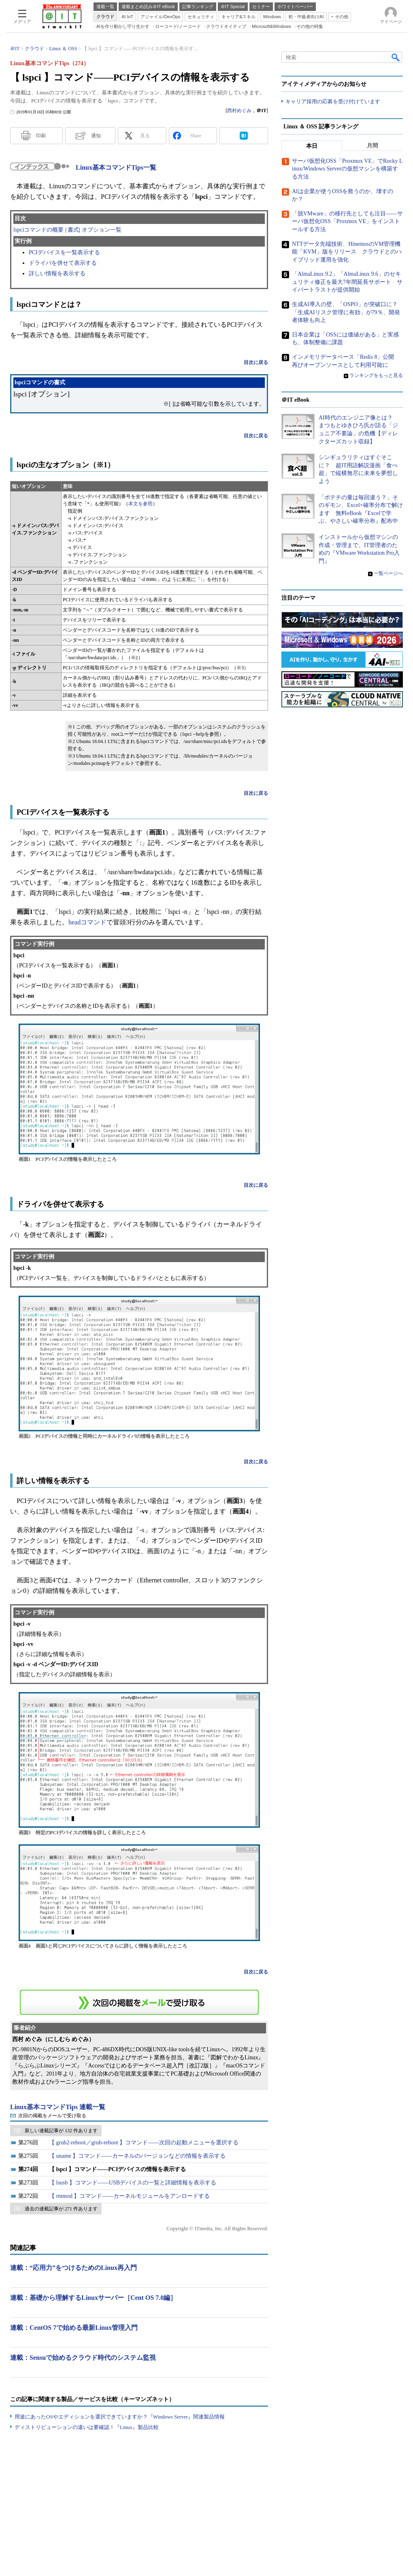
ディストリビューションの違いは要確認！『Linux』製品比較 (87, 2427)
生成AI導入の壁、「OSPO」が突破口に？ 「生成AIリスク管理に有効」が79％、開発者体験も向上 (347, 312)
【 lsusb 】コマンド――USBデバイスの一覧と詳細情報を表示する (132, 2183)
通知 (96, 135)
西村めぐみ (239, 110)
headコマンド (87, 922)
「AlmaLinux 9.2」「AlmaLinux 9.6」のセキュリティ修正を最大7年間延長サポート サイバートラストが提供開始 (347, 282)
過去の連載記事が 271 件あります (61, 2209)
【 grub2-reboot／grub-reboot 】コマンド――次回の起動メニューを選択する (143, 2143)
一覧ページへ (388, 573)
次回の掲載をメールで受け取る (52, 2115)
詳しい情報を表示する (57, 273)
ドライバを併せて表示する (63, 263)
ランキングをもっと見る (376, 375)
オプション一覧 (101, 230)
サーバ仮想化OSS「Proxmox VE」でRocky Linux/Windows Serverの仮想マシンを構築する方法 (347, 169)
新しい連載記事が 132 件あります (61, 2130)
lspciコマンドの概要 (38, 230)
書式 (73, 230)
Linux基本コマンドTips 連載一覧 (57, 2106)
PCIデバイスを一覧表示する (64, 252)
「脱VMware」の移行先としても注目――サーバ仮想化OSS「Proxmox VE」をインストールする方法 (347, 221)
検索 (396, 57)
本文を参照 (140, 504)
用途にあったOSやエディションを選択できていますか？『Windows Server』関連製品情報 (120, 2417)
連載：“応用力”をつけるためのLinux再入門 (73, 2267)
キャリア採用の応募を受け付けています (332, 101)
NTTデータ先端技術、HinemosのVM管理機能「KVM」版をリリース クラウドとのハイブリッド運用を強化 (347, 252)
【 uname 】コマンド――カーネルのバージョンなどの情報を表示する (137, 2156)
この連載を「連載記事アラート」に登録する (139, 2002)
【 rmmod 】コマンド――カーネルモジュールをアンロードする (129, 2196)
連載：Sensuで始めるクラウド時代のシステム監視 (83, 2357)
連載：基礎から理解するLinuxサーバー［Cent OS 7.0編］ (93, 2297)
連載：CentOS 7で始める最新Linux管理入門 (74, 2327)
